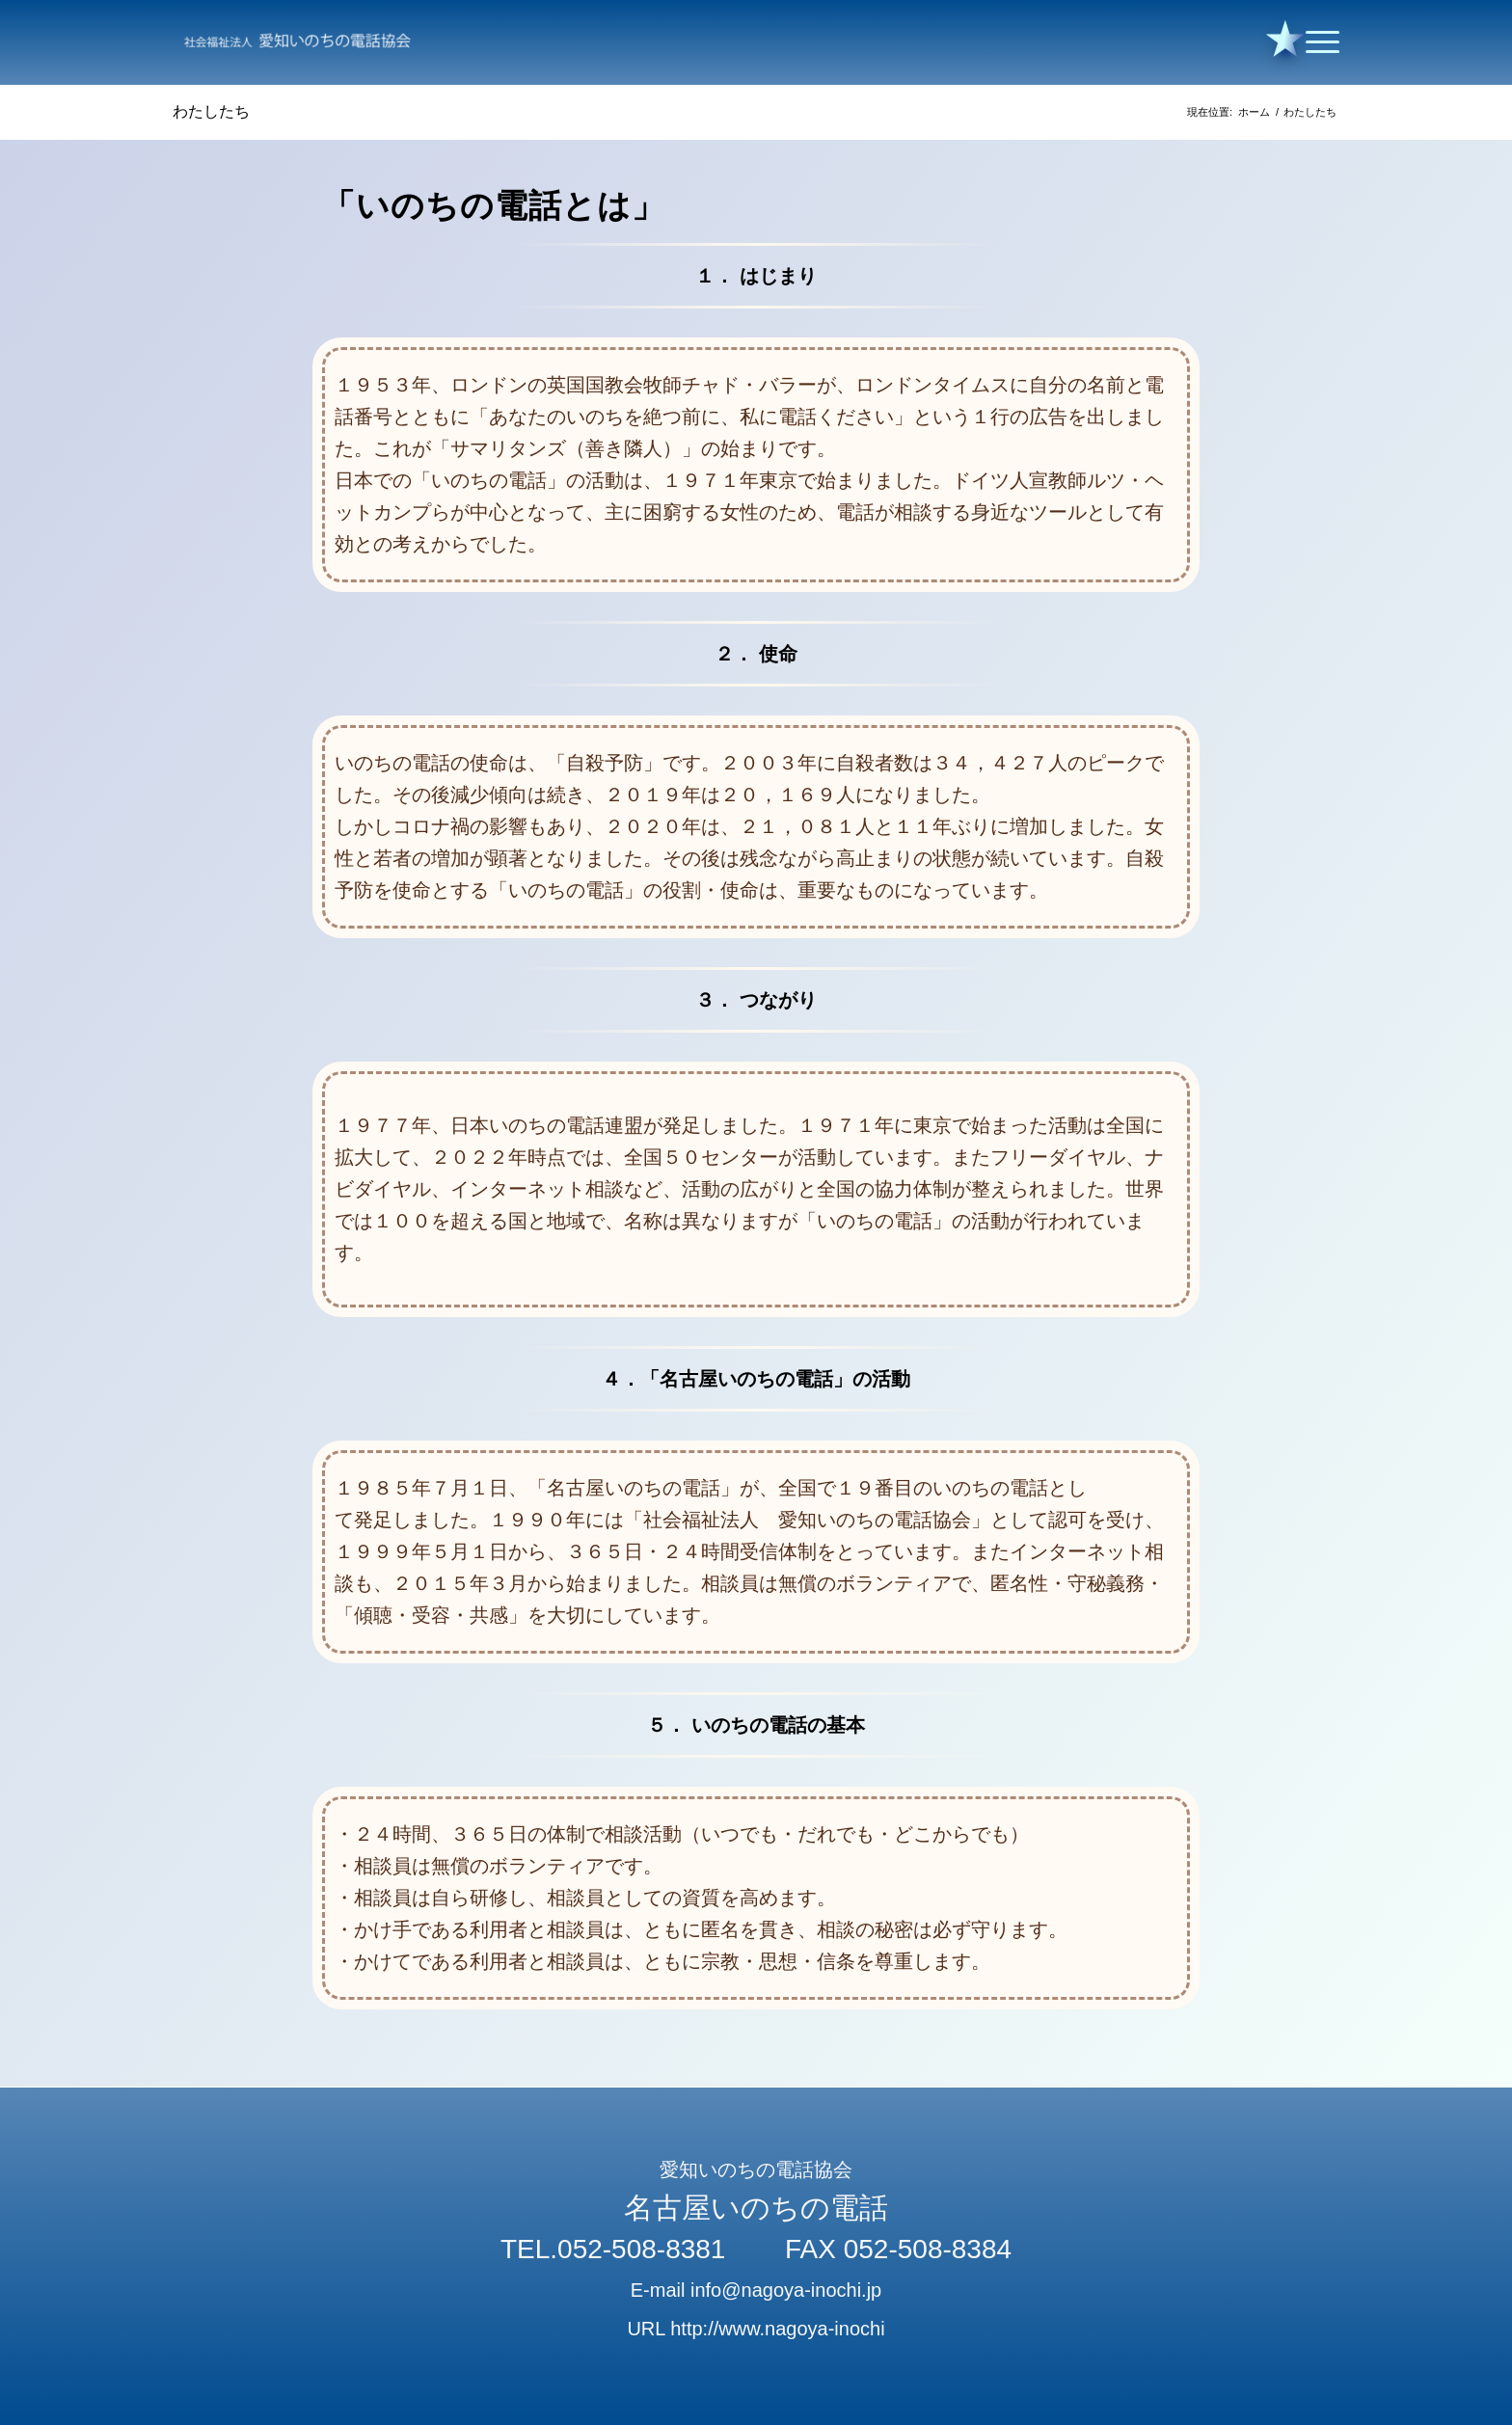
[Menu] (1316, 42)
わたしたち (211, 111)
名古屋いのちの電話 (756, 2207)
